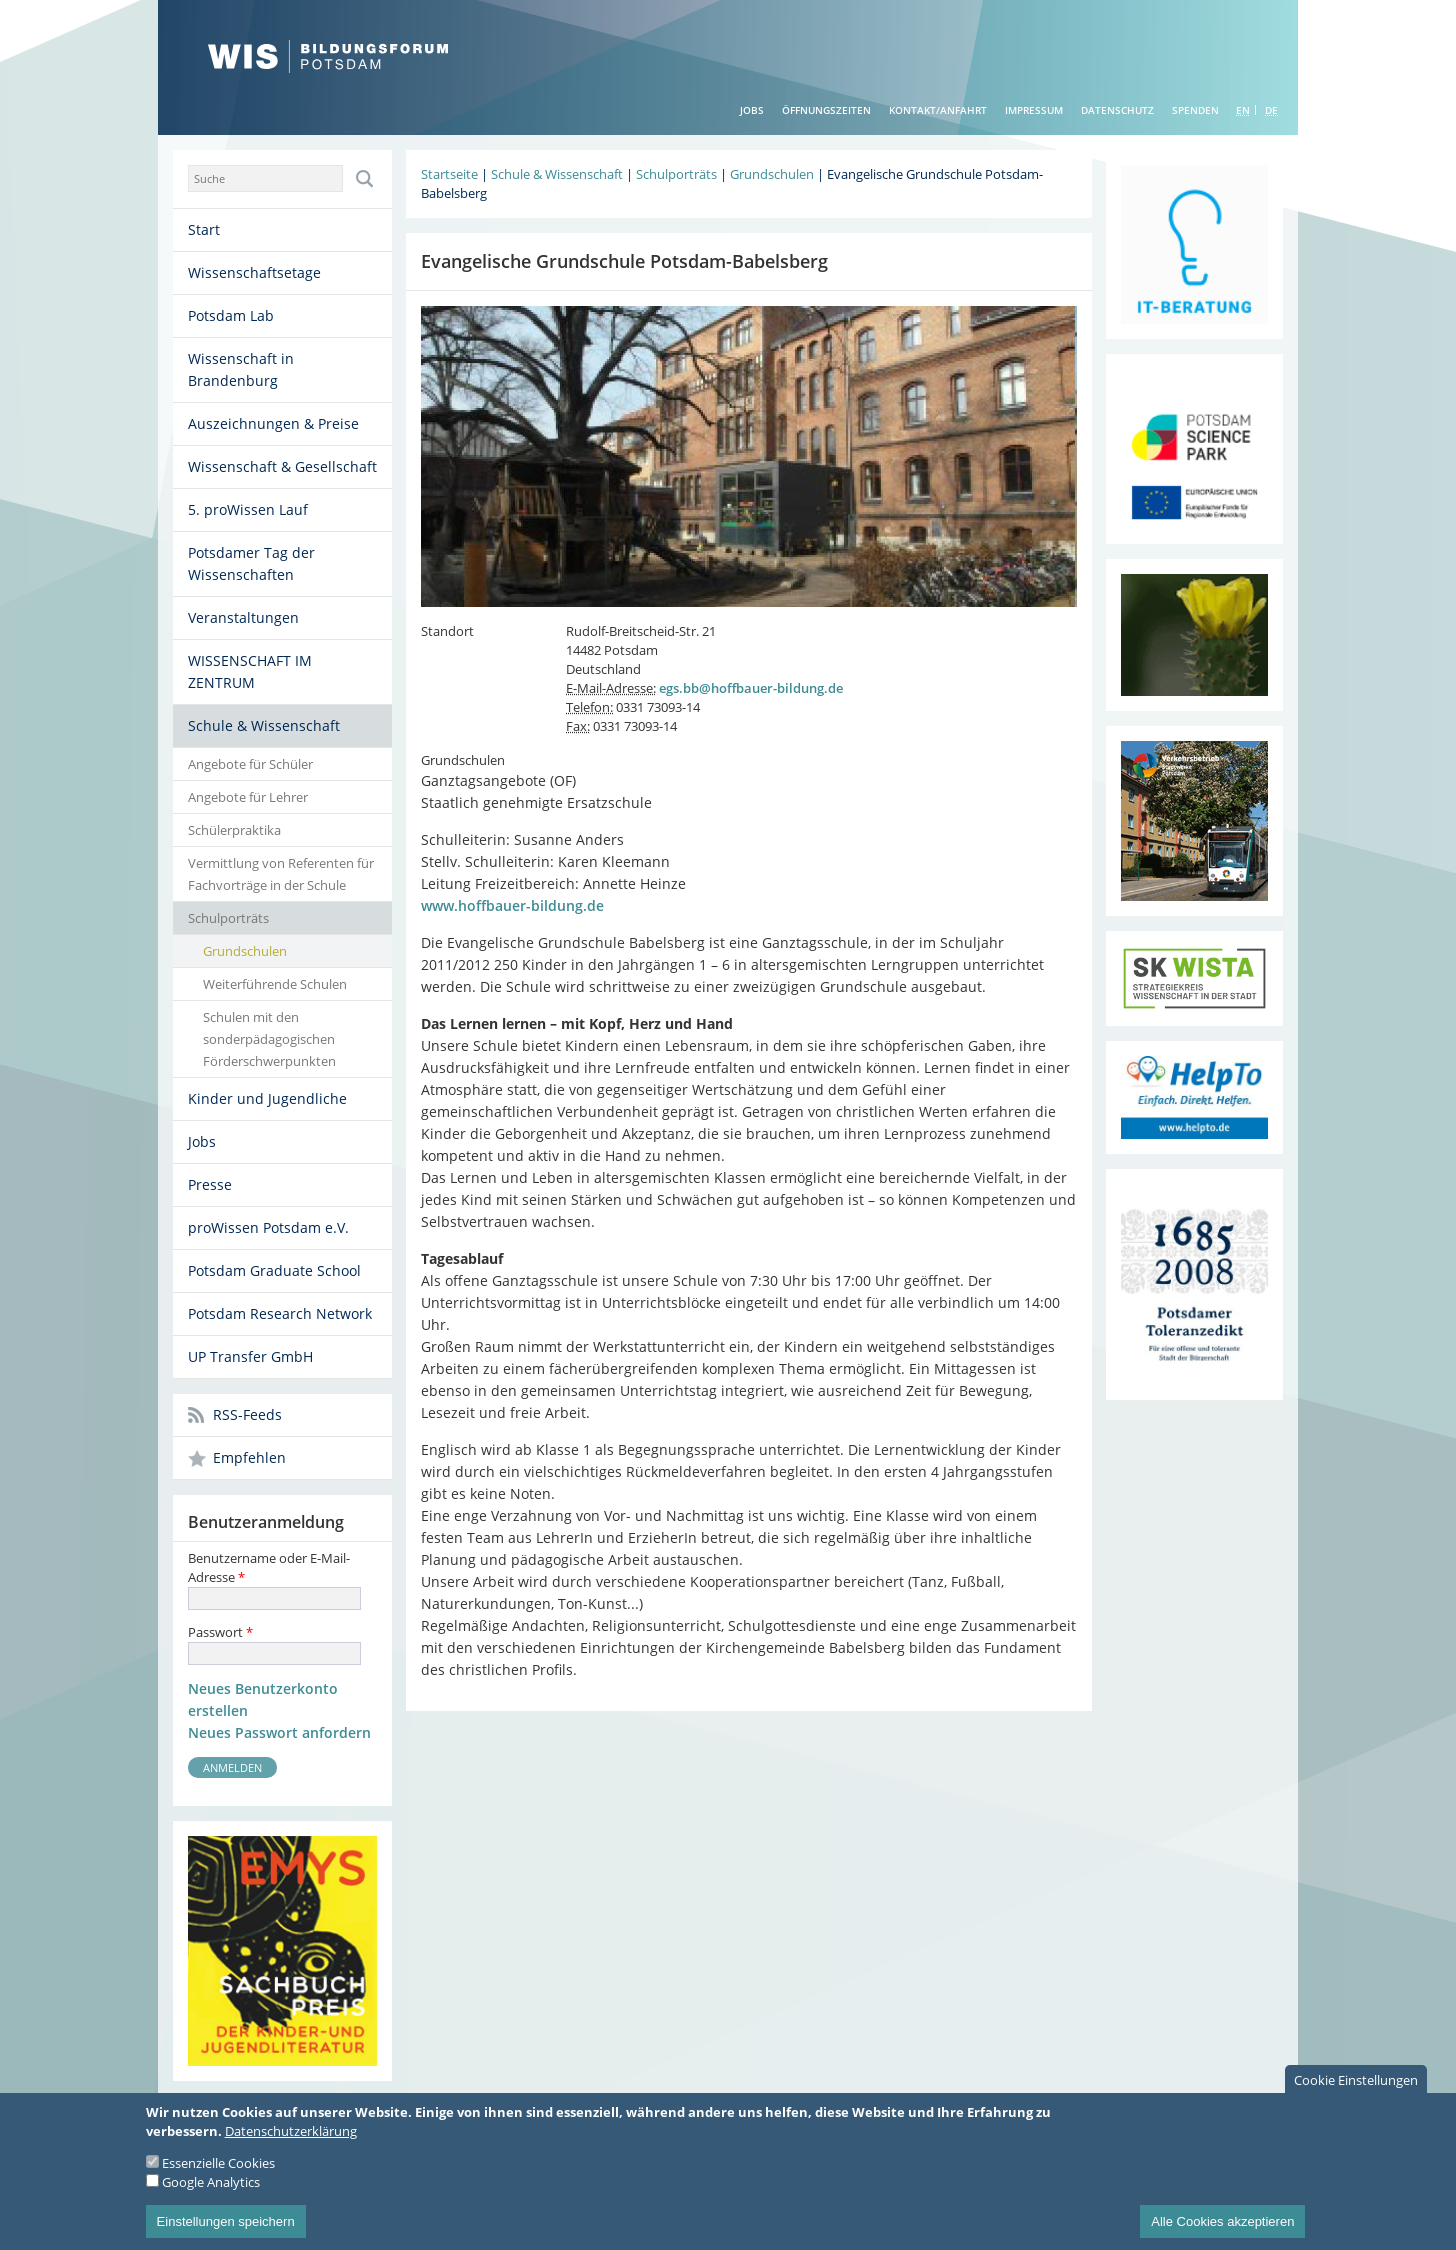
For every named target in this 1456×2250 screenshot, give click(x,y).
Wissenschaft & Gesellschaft (282, 466)
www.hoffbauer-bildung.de (512, 905)
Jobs (752, 110)
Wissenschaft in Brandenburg (241, 369)
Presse (210, 1184)
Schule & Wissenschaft (264, 725)
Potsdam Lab (231, 315)
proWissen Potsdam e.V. (268, 1227)
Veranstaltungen (243, 617)
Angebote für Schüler (250, 764)
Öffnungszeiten (826, 110)
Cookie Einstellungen (1356, 2095)
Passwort (220, 1632)
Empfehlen (249, 1457)
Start (204, 229)
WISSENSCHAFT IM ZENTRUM (250, 671)
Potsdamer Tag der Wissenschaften (251, 563)
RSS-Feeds (247, 1414)
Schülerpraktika (234, 830)
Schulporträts (228, 918)
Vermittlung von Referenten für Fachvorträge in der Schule (281, 874)
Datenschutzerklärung (291, 2146)
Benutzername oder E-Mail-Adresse (269, 1567)
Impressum (1034, 110)
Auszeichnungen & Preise (273, 423)
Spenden (1195, 110)
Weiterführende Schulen (275, 984)
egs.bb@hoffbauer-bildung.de (751, 688)
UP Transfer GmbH (250, 1356)
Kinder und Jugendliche (267, 1098)
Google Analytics (211, 2197)
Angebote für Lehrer (248, 797)
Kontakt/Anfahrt (938, 110)
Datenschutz (1117, 110)
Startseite (449, 174)
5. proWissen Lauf (248, 509)
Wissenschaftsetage (254, 272)
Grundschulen (245, 951)
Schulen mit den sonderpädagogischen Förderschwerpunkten (269, 1039)
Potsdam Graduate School (274, 1270)
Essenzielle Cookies (218, 2178)
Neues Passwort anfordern (279, 1732)
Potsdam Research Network (280, 1313)
